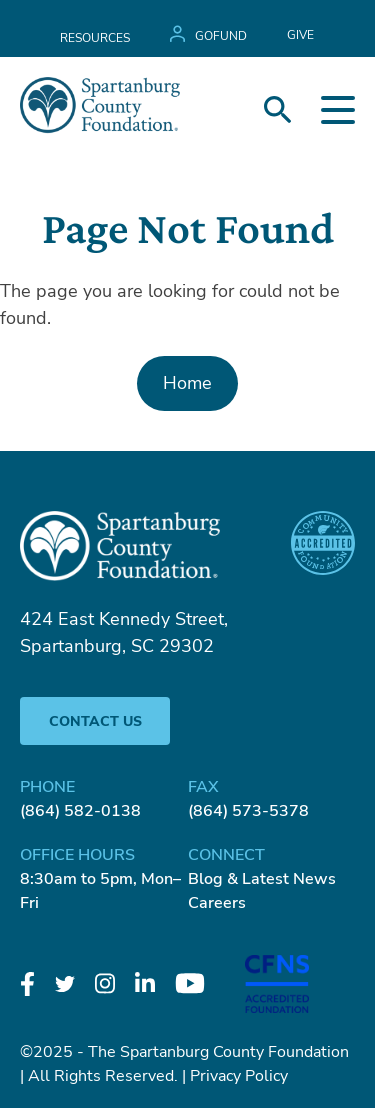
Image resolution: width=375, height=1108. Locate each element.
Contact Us (95, 721)
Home (187, 383)
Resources (95, 38)
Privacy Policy (239, 1076)
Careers (217, 903)
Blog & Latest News (262, 879)
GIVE (300, 35)
